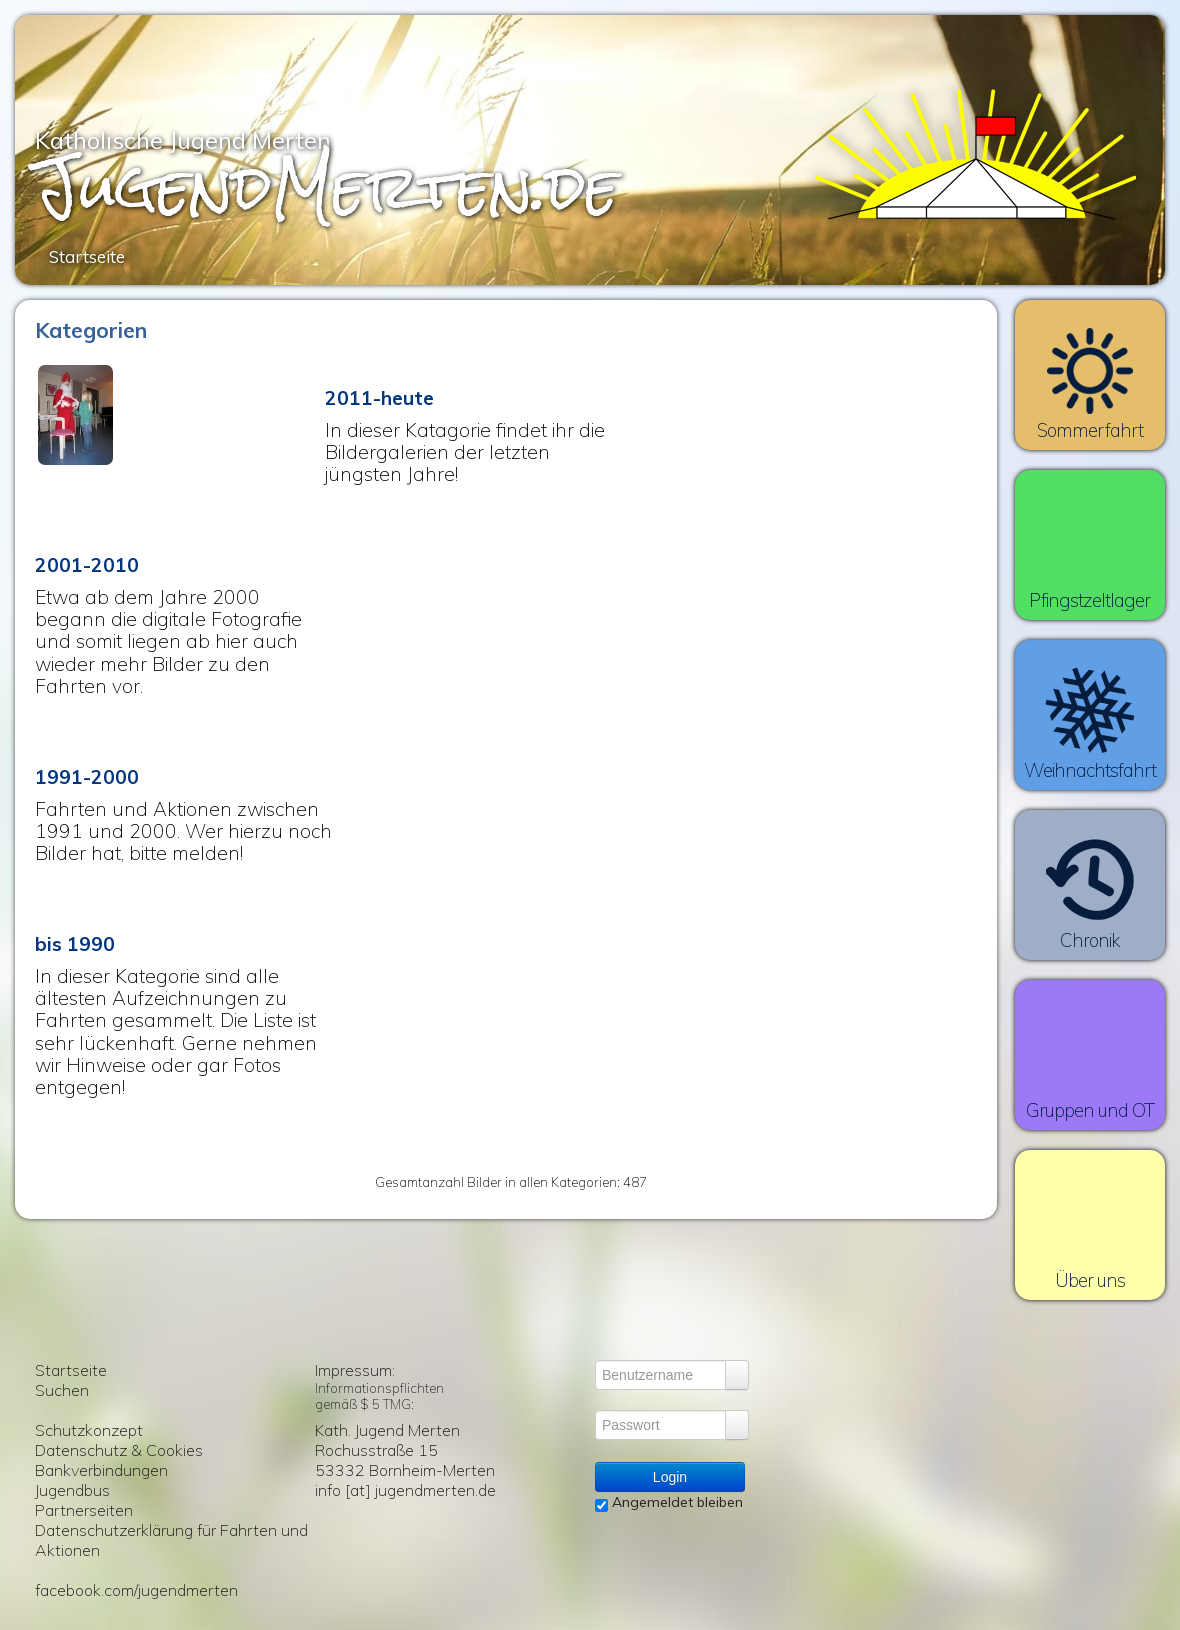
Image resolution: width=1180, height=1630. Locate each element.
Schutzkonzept (89, 1430)
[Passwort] (660, 1425)
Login (670, 1477)
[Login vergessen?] (737, 1375)
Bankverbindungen (101, 1470)
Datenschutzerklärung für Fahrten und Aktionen (171, 1540)
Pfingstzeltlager (1089, 600)
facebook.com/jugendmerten (136, 1590)
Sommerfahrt (1090, 430)
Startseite (71, 1370)
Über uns (1090, 1280)
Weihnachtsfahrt (1090, 770)
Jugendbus (72, 1490)
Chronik (1090, 940)
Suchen (62, 1390)
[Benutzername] (660, 1375)
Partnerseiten (84, 1510)
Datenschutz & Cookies (119, 1450)
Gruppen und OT (1090, 1110)
